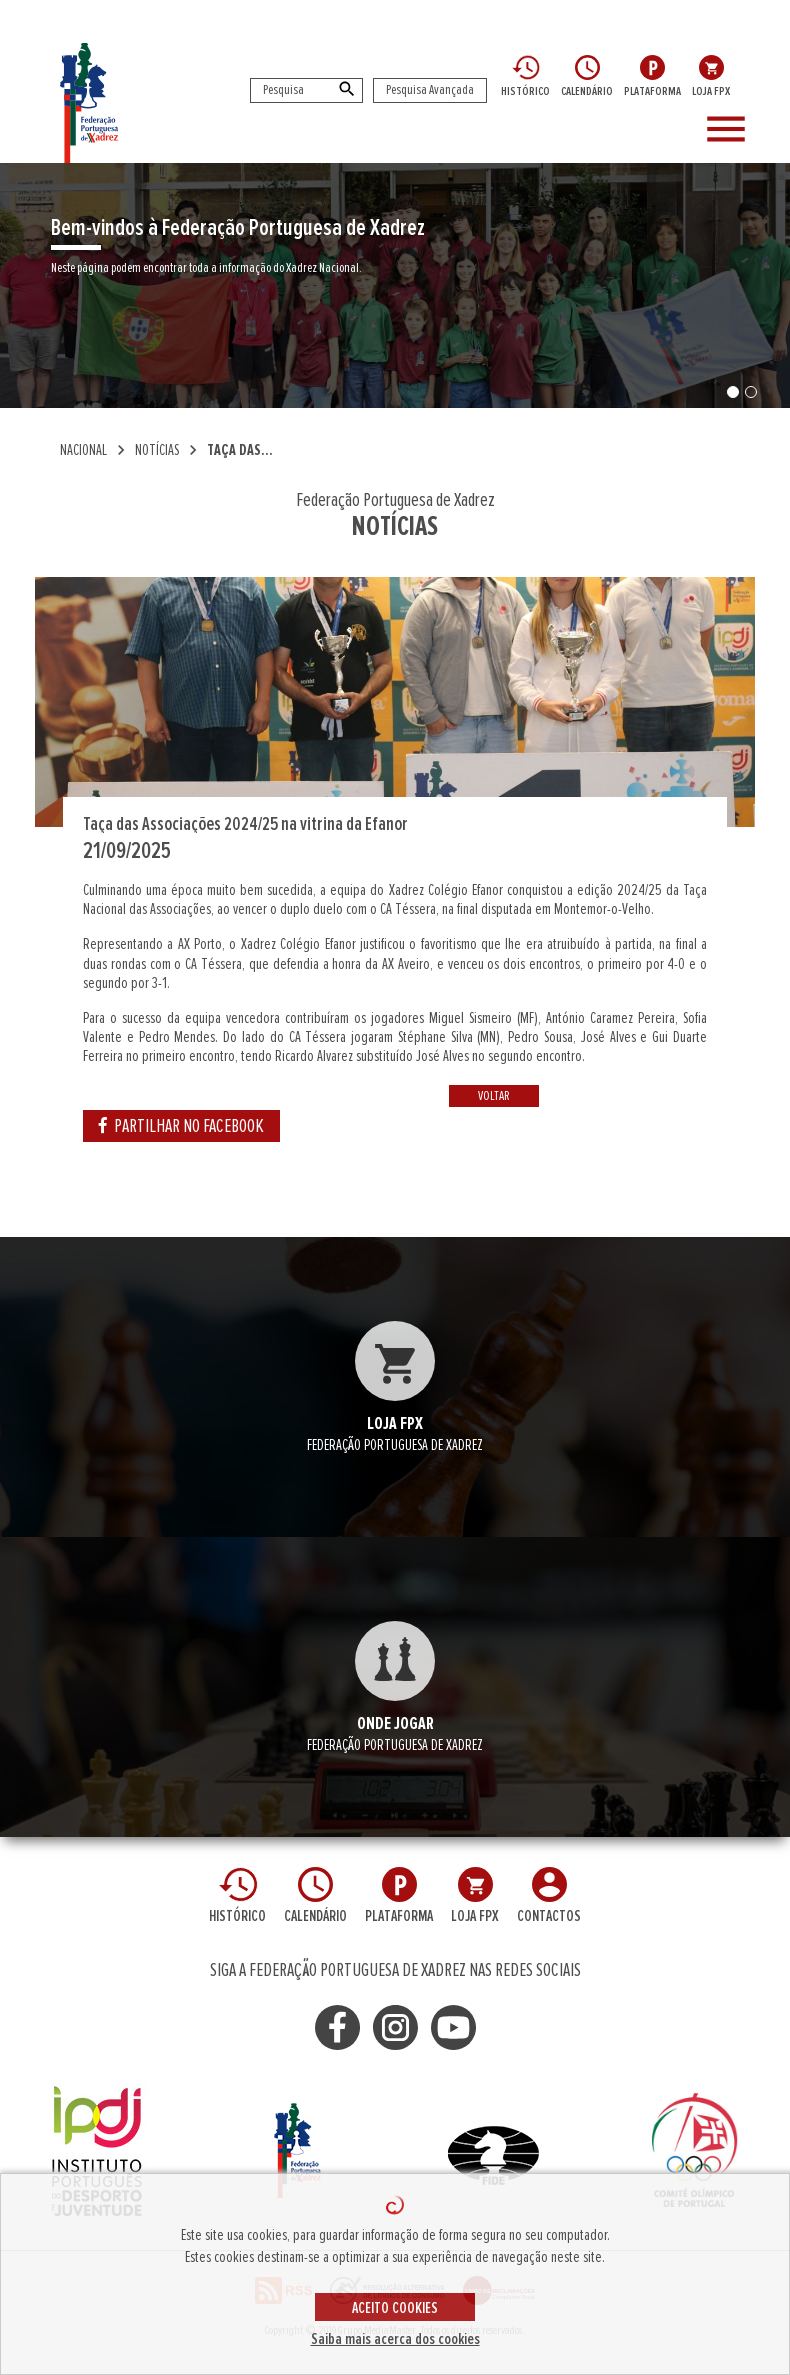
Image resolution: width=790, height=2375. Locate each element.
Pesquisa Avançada (430, 90)
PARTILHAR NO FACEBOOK (181, 1126)
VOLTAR (494, 1096)
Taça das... (240, 450)
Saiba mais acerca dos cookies (395, 2339)
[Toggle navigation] (740, 130)
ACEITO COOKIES (395, 2308)
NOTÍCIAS (157, 450)
